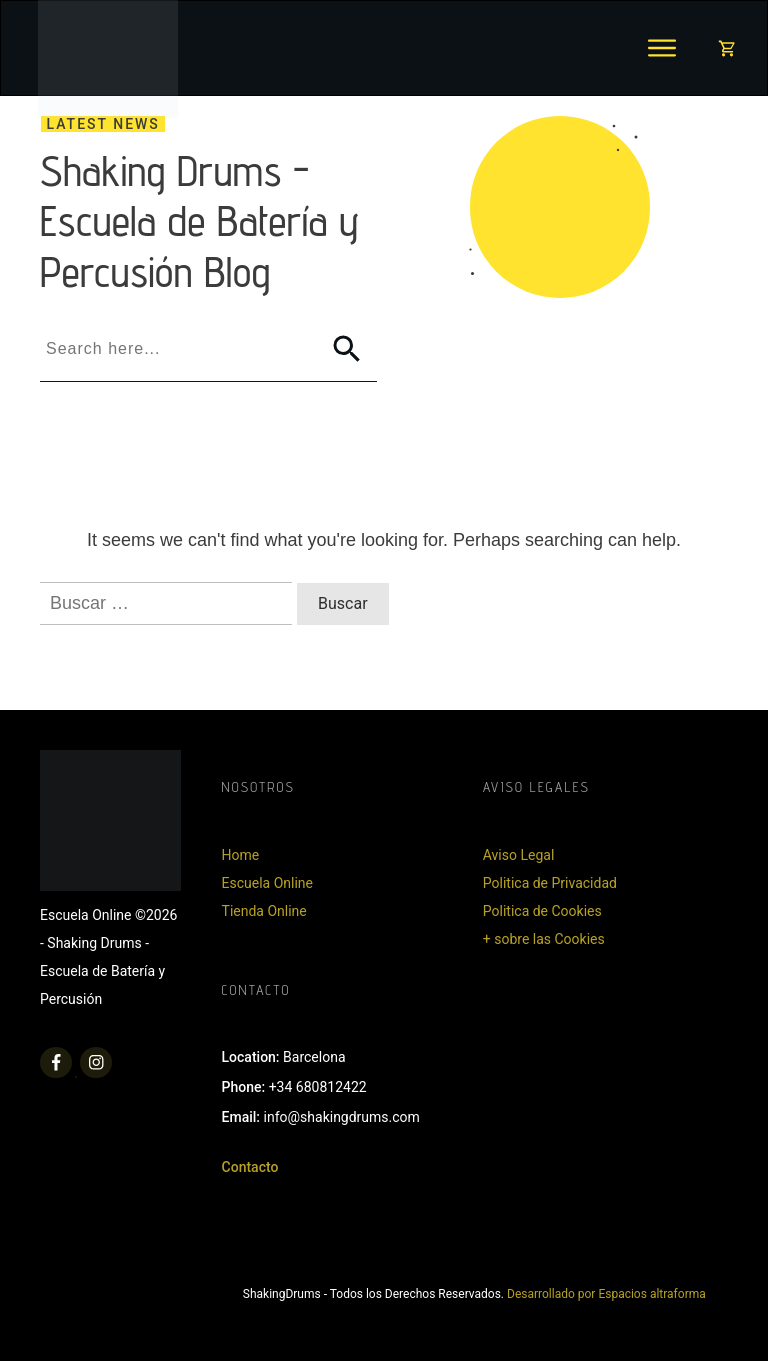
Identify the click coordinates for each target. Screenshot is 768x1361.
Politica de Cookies (542, 911)
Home (241, 855)
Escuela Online (267, 883)
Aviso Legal (519, 855)
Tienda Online (264, 911)
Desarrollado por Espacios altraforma (606, 1294)
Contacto (250, 1167)
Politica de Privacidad (550, 883)
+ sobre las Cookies (544, 939)
